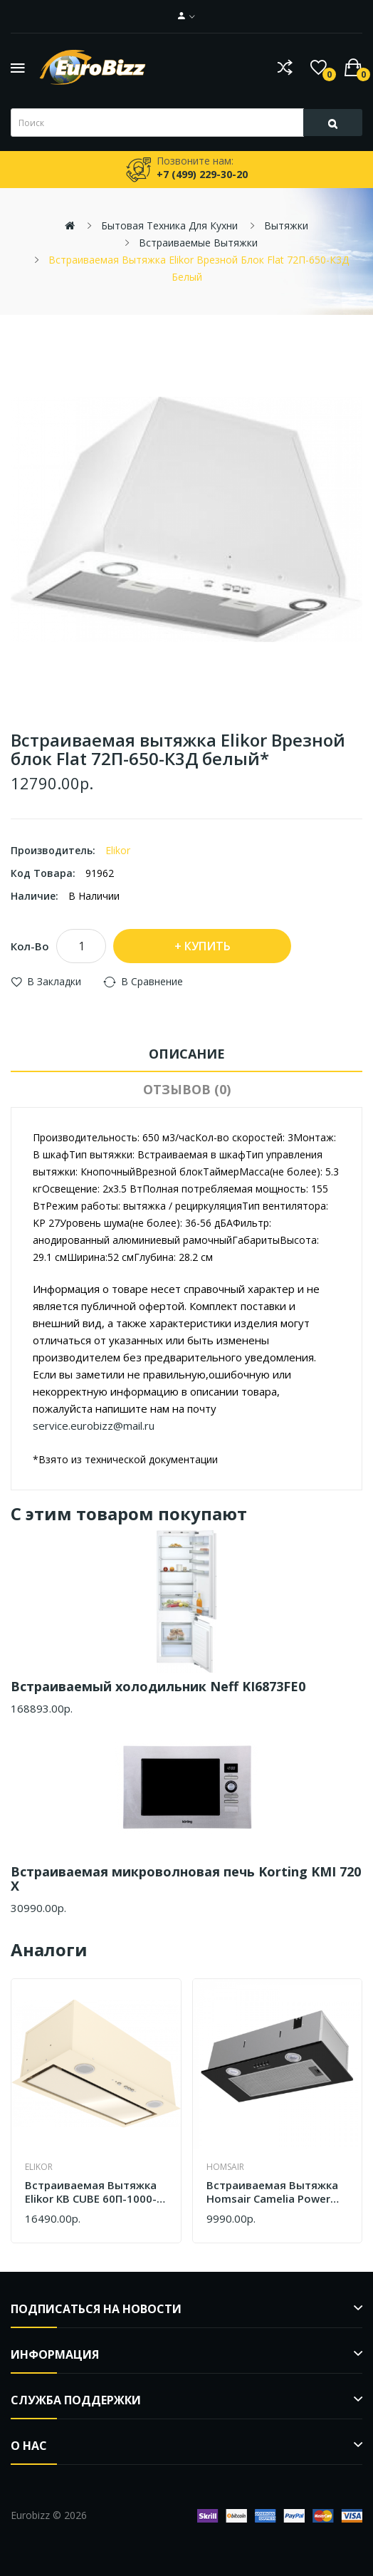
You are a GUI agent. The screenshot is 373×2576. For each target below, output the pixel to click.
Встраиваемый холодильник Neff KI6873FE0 (158, 1686)
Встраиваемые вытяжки (198, 242)
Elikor (117, 850)
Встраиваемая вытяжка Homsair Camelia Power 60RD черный (272, 2192)
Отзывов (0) (187, 1089)
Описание (187, 1053)
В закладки (54, 981)
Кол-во (30, 946)
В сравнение (152, 981)
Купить (207, 946)
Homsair (225, 2167)
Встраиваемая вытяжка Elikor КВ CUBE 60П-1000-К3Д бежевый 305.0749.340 (91, 2192)
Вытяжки (286, 225)
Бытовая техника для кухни (169, 225)
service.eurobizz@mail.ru (93, 1425)
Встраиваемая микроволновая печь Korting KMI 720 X (186, 1878)
